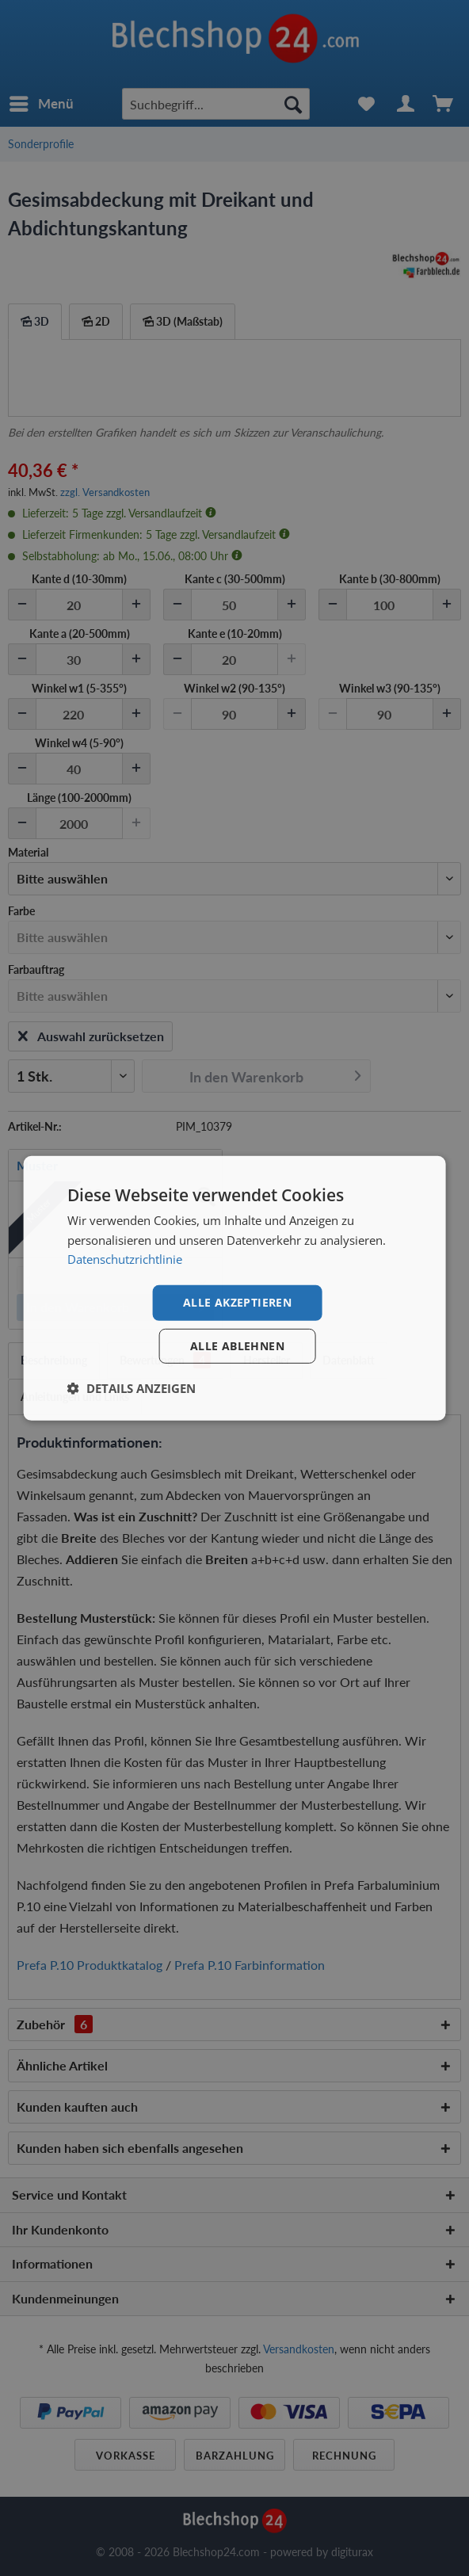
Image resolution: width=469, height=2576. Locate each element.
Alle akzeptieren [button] (237, 1302)
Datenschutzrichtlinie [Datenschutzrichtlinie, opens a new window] (124, 1259)
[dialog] (235, 1287)
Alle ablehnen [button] (237, 1345)
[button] (131, 1388)
